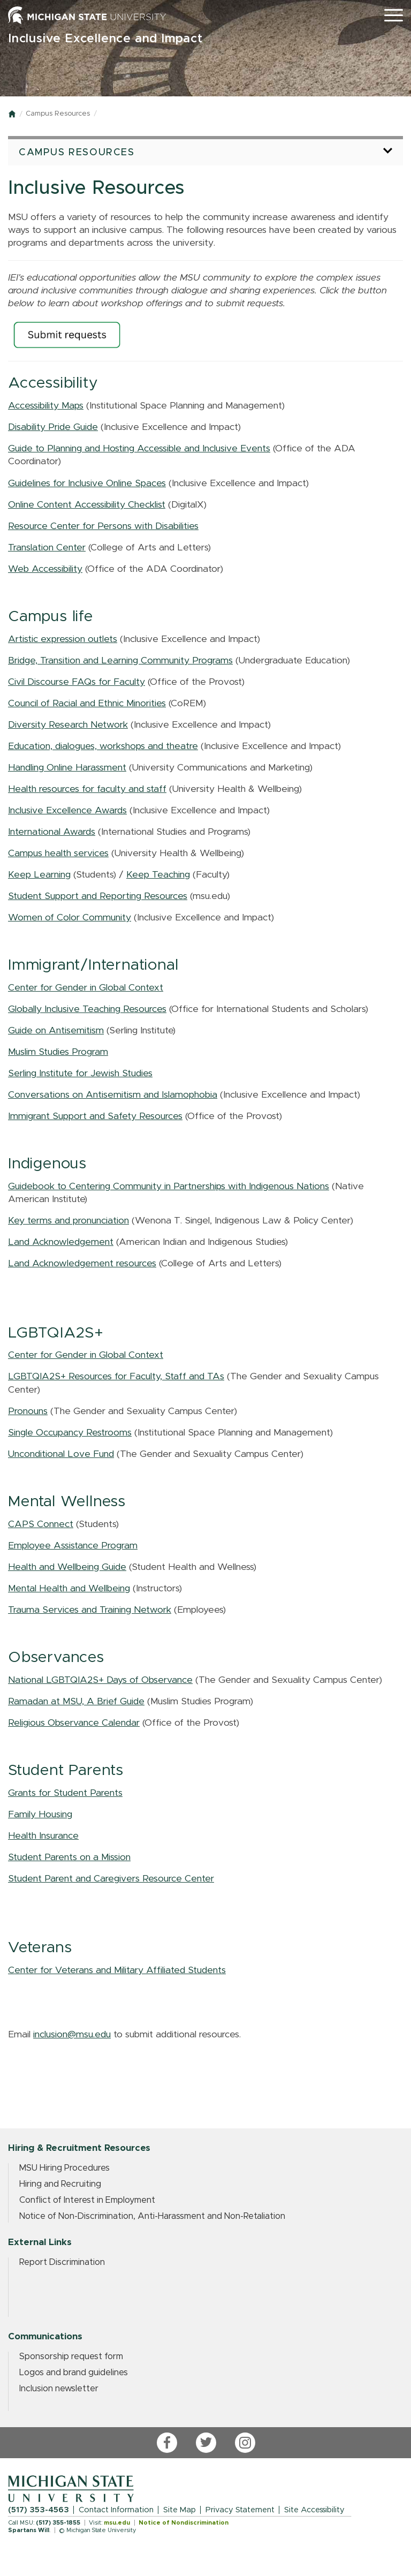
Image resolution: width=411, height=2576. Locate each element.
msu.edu (117, 2523)
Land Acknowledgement (60, 1242)
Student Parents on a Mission (69, 1857)
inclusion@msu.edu (72, 2034)
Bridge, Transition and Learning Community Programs (120, 661)
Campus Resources (58, 113)
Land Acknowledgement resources (82, 1263)
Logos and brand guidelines (73, 2372)
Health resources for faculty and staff (87, 789)
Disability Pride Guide (53, 427)
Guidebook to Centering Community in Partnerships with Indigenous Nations (168, 1186)
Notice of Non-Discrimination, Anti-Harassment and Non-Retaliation (152, 2216)
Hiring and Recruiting (60, 2184)
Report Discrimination (62, 2262)
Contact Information (116, 2510)
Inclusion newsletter (58, 2388)
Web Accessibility (45, 569)
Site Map (179, 2510)
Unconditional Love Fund (61, 1454)
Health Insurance (43, 1836)
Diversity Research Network (68, 725)
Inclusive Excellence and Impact (105, 39)
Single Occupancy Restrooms (70, 1433)
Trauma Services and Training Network (89, 1610)
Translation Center (47, 548)
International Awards (51, 832)
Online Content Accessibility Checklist (86, 505)
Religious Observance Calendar (74, 1723)
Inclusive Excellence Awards (67, 810)
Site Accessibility (314, 2510)
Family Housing (40, 1814)
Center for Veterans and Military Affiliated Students (117, 1970)
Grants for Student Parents (65, 1793)
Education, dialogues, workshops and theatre (103, 746)
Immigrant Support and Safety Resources (95, 1116)
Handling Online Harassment (67, 768)
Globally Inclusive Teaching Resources (87, 1009)
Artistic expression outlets (62, 639)
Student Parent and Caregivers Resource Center (111, 1879)
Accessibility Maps (45, 406)
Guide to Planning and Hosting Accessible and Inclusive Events (139, 449)
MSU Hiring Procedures (64, 2168)
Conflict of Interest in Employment (87, 2200)
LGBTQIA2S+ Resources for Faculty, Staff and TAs (116, 1376)
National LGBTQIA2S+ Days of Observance (100, 1680)
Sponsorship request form (71, 2356)
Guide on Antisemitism (56, 1031)
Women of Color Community (69, 918)
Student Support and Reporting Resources (97, 896)
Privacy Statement (240, 2510)
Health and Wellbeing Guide (67, 1567)
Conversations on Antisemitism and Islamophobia (112, 1095)
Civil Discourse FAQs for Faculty (76, 682)
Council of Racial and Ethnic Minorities (87, 703)
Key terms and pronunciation (68, 1221)
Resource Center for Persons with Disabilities (103, 526)
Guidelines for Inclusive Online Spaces (87, 483)
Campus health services (58, 853)
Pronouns (28, 1411)
